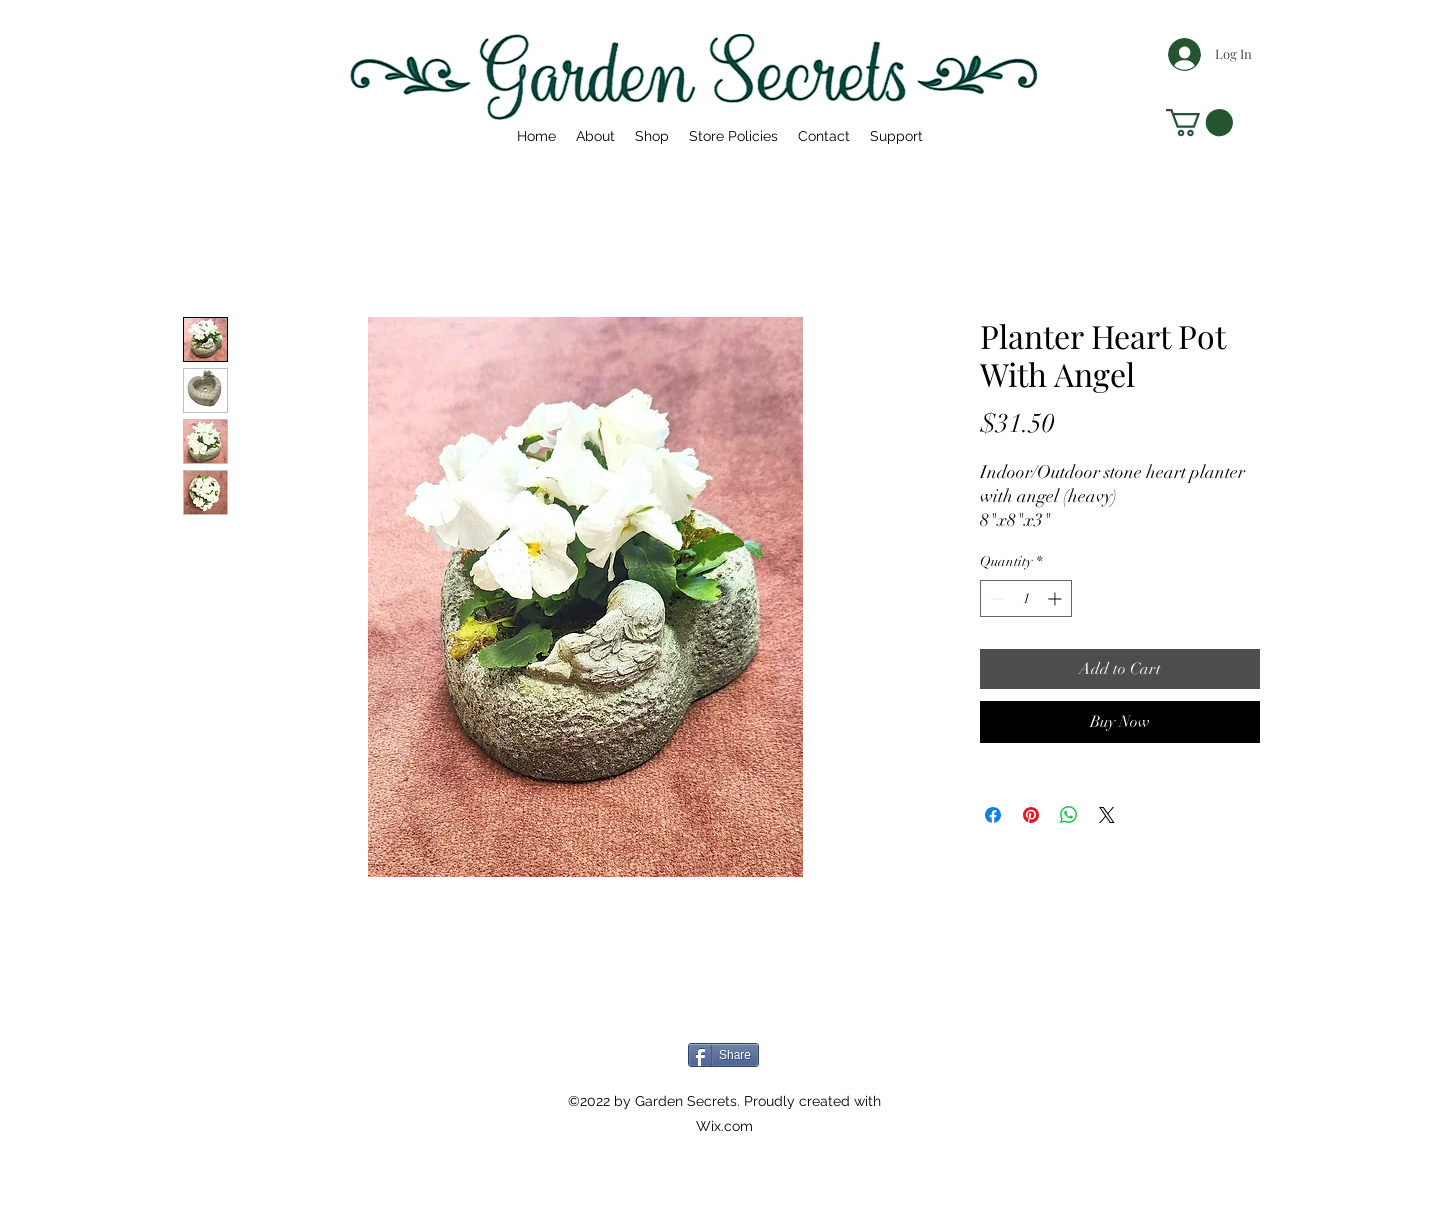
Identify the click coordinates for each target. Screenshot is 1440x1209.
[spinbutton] (1026, 598)
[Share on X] (1107, 815)
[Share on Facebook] (993, 815)
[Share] (723, 1055)
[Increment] (1056, 598)
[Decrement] (995, 598)
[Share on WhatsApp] (1069, 815)
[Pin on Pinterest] (1031, 815)
